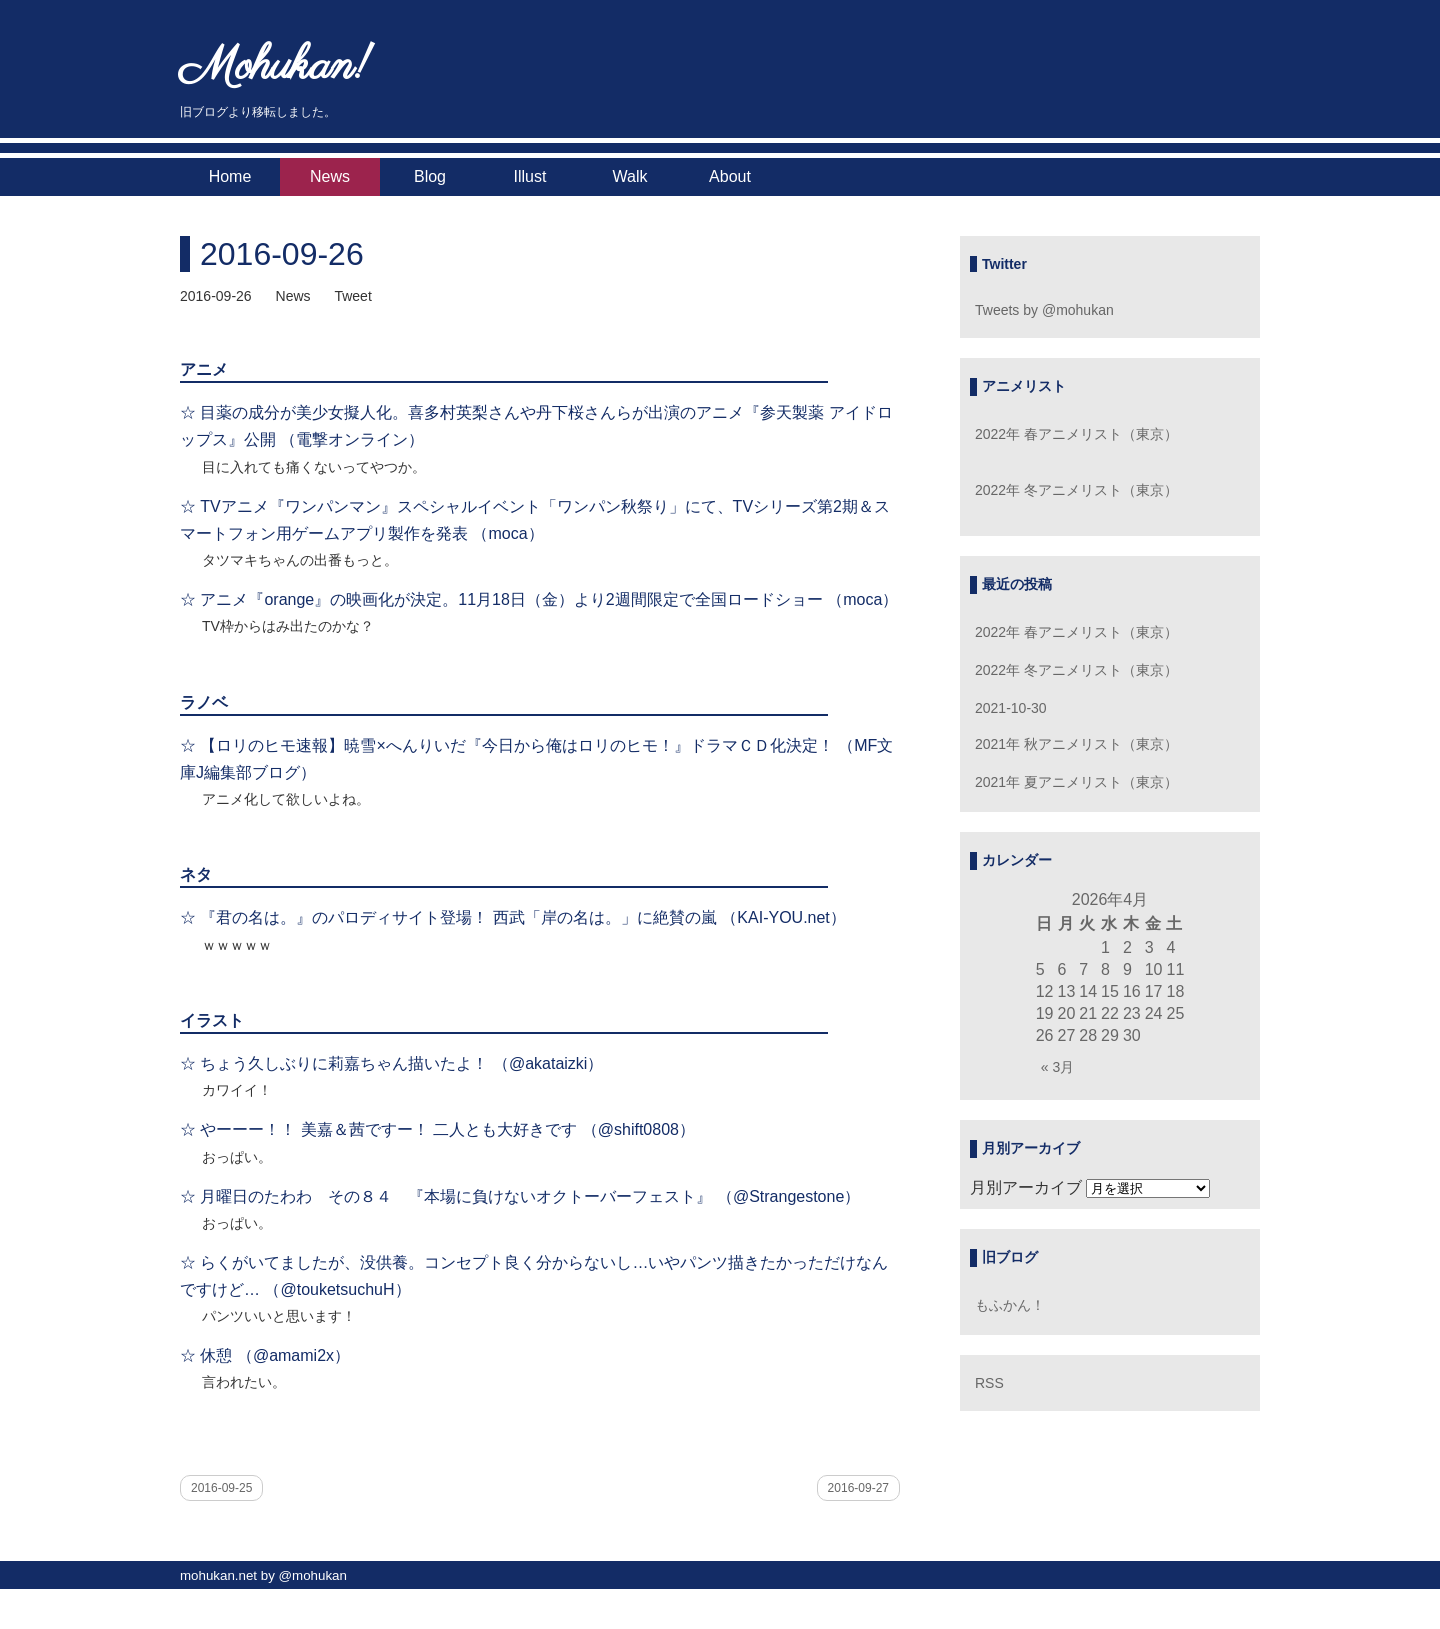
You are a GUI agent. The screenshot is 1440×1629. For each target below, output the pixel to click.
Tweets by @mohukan (1044, 310)
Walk (630, 176)
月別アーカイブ (1026, 1187)
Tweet (352, 296)
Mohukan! (275, 67)
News (330, 176)
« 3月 (1057, 1067)
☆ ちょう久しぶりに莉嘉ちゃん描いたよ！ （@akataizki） (391, 1063)
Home (230, 176)
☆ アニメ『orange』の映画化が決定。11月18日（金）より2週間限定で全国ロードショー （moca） (539, 599)
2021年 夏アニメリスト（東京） (1076, 782)
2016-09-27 (858, 1488)
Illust (530, 176)
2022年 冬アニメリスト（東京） (1076, 490)
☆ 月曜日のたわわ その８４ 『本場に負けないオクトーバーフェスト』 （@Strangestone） (520, 1196)
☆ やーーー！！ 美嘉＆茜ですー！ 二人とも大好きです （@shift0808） (437, 1129)
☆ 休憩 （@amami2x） (265, 1355)
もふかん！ (1010, 1305)
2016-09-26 (282, 254)
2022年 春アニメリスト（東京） (1076, 434)
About (730, 176)
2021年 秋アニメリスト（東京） (1076, 744)
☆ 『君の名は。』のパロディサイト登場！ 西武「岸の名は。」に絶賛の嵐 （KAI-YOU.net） (513, 917)
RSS (989, 1383)
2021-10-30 (1011, 708)
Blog (430, 176)
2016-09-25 (221, 1488)
